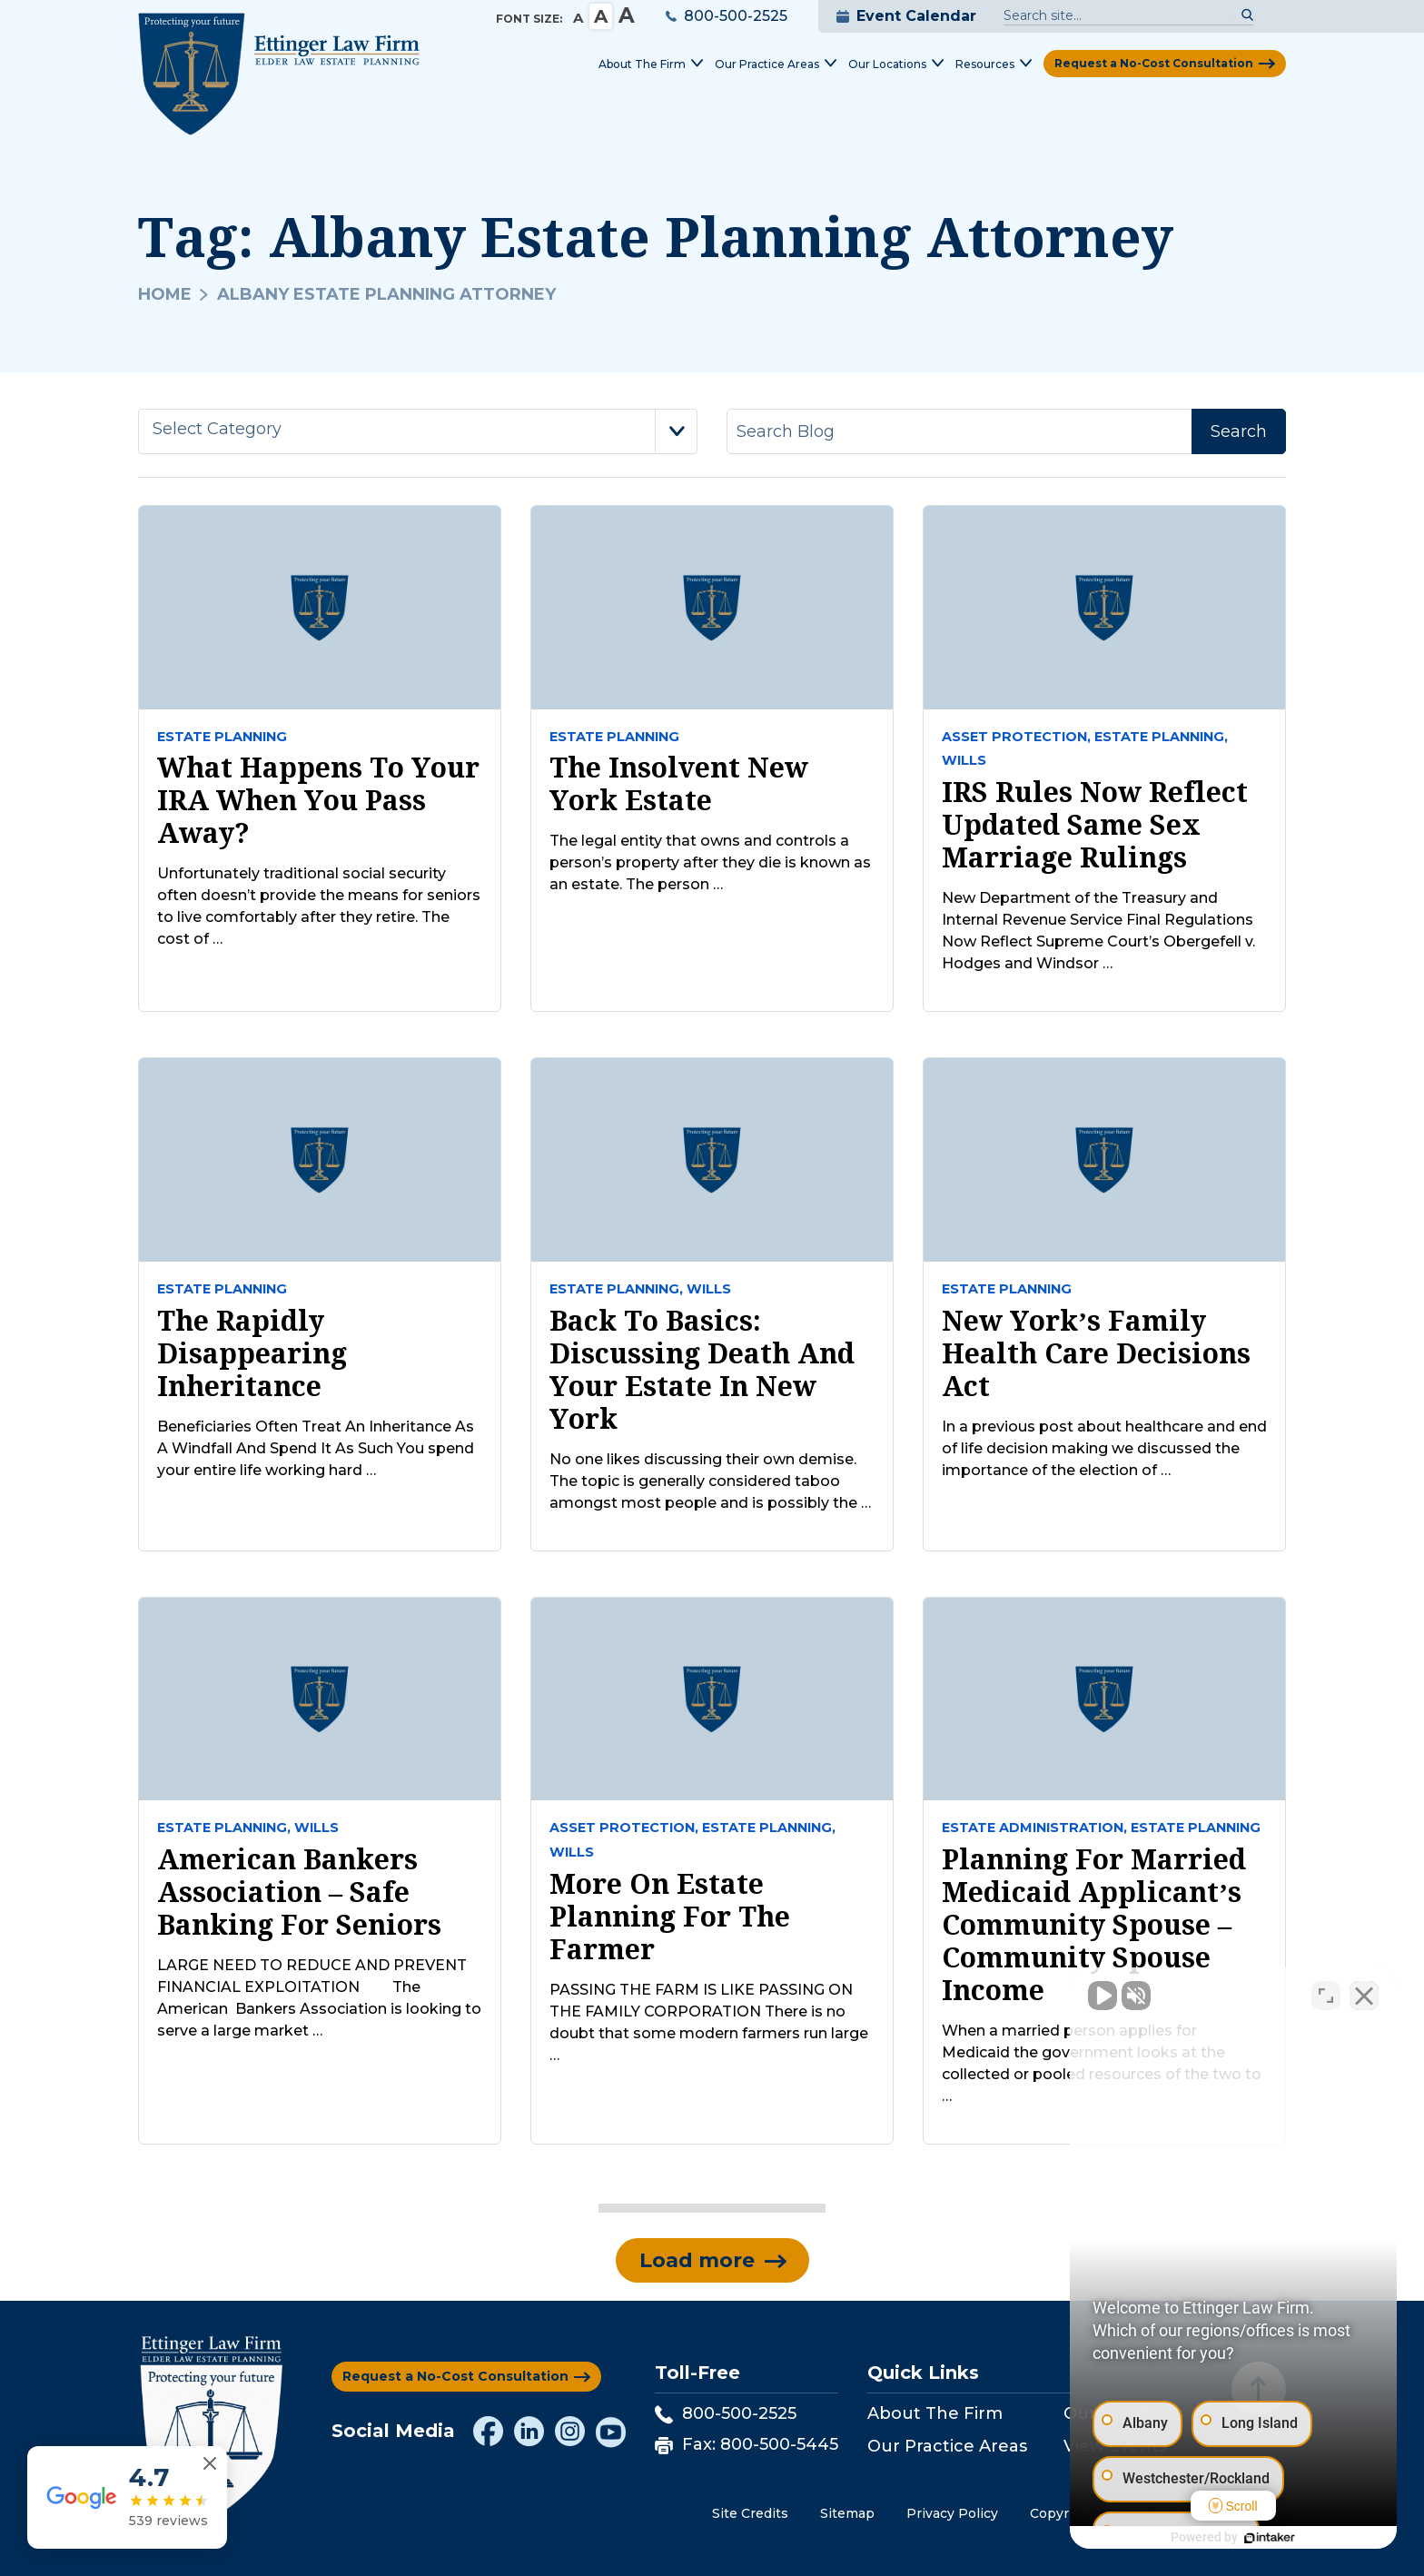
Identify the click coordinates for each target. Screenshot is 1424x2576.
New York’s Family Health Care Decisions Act (1096, 1353)
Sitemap (847, 2513)
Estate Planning (222, 736)
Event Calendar (906, 16)
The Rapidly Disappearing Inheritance (252, 1353)
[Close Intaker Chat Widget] (1364, 1995)
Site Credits (750, 2513)
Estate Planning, (1161, 736)
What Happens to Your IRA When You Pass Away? (318, 800)
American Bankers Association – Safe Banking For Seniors (299, 1892)
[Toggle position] (1325, 1995)
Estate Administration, (1034, 1827)
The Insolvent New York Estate (678, 784)
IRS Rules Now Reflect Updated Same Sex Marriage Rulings (1095, 825)
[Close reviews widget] (210, 2463)
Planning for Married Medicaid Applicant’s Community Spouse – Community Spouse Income (1094, 1924)
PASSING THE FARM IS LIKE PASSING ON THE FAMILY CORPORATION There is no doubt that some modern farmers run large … (708, 2022)
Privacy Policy (952, 2513)
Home (165, 294)
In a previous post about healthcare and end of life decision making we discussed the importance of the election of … (1104, 1448)
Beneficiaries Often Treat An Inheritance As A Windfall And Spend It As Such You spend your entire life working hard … (315, 1448)
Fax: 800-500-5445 (746, 2444)
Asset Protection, (1016, 736)
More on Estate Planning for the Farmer (669, 1917)
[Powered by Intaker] (1269, 2537)
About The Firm (935, 2413)
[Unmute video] (1102, 1995)
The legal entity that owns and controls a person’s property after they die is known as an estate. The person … (710, 862)
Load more (697, 2260)
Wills (964, 760)
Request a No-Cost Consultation (1153, 63)
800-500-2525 (726, 16)
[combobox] (417, 431)
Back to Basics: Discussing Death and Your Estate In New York (702, 1369)
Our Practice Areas (947, 2446)
